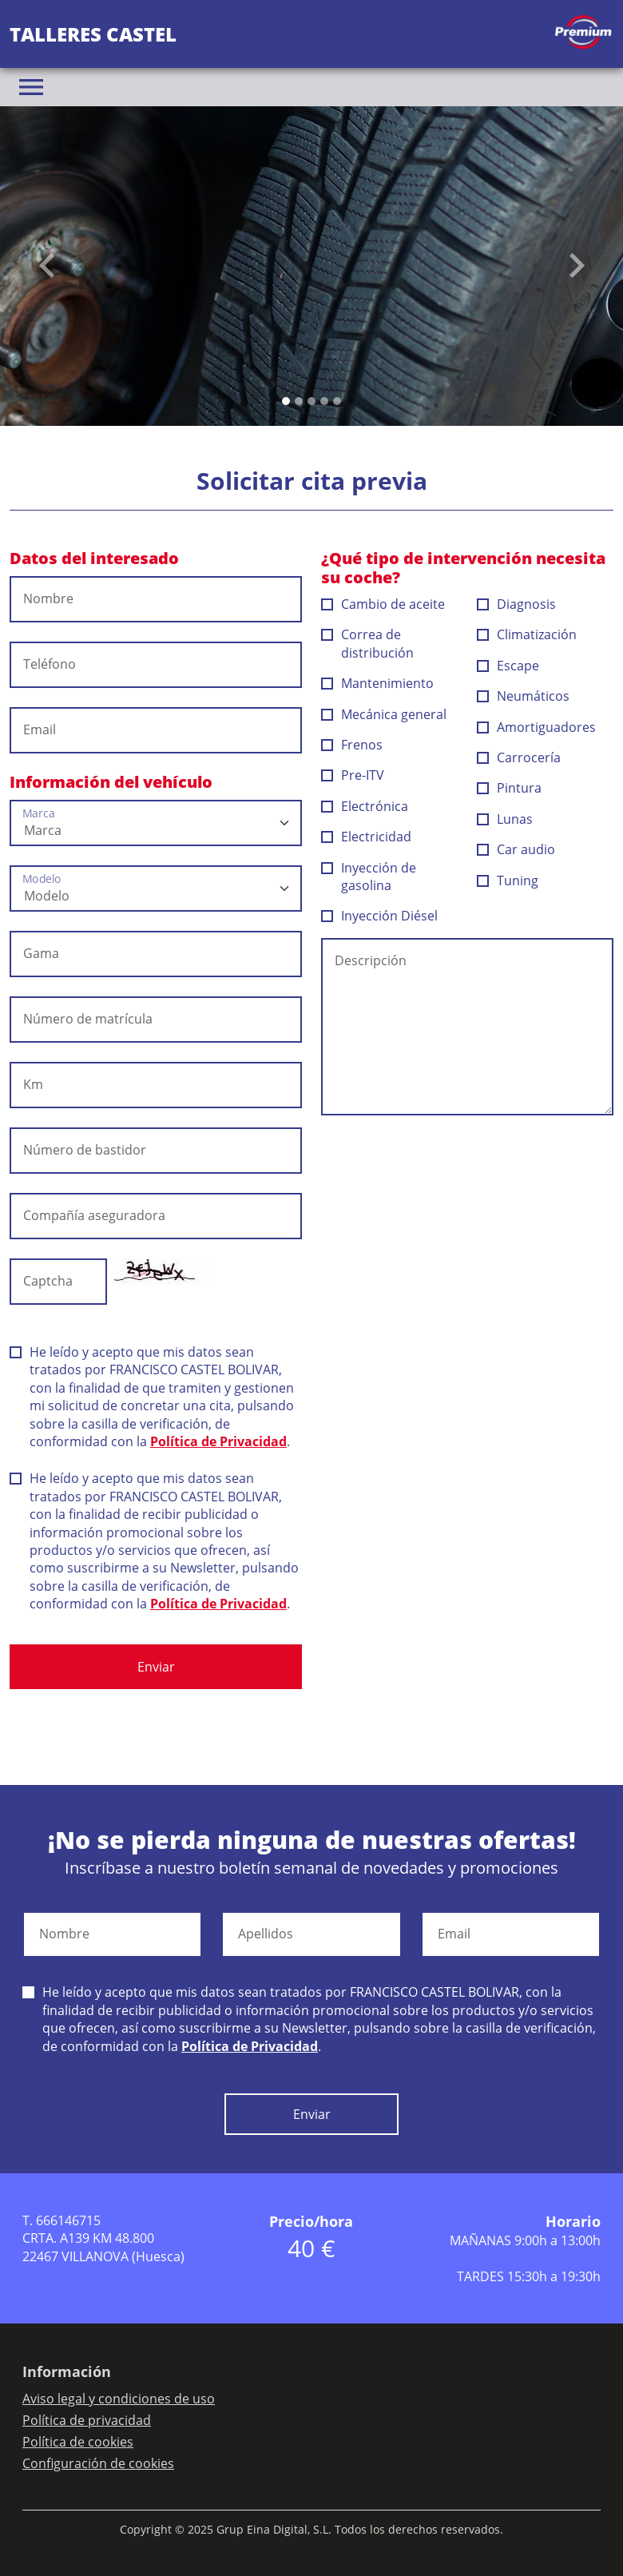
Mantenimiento (378, 683)
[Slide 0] (286, 401)
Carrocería (519, 757)
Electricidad (366, 836)
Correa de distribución (368, 643)
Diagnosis (517, 604)
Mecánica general (384, 714)
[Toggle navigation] (31, 87)
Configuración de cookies (98, 2463)
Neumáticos (523, 696)
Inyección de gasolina (368, 876)
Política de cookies (77, 2442)
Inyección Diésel (379, 915)
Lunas (505, 819)
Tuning (508, 880)
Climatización (527, 634)
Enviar (156, 1667)
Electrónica (365, 806)
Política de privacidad (86, 2420)
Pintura (509, 788)
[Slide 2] (311, 401)
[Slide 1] (299, 401)
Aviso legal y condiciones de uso (118, 2398)
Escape (508, 665)
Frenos (352, 744)
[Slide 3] (324, 401)
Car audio (516, 849)
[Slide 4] (337, 401)
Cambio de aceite (383, 604)
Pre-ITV (353, 775)
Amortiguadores (537, 727)
